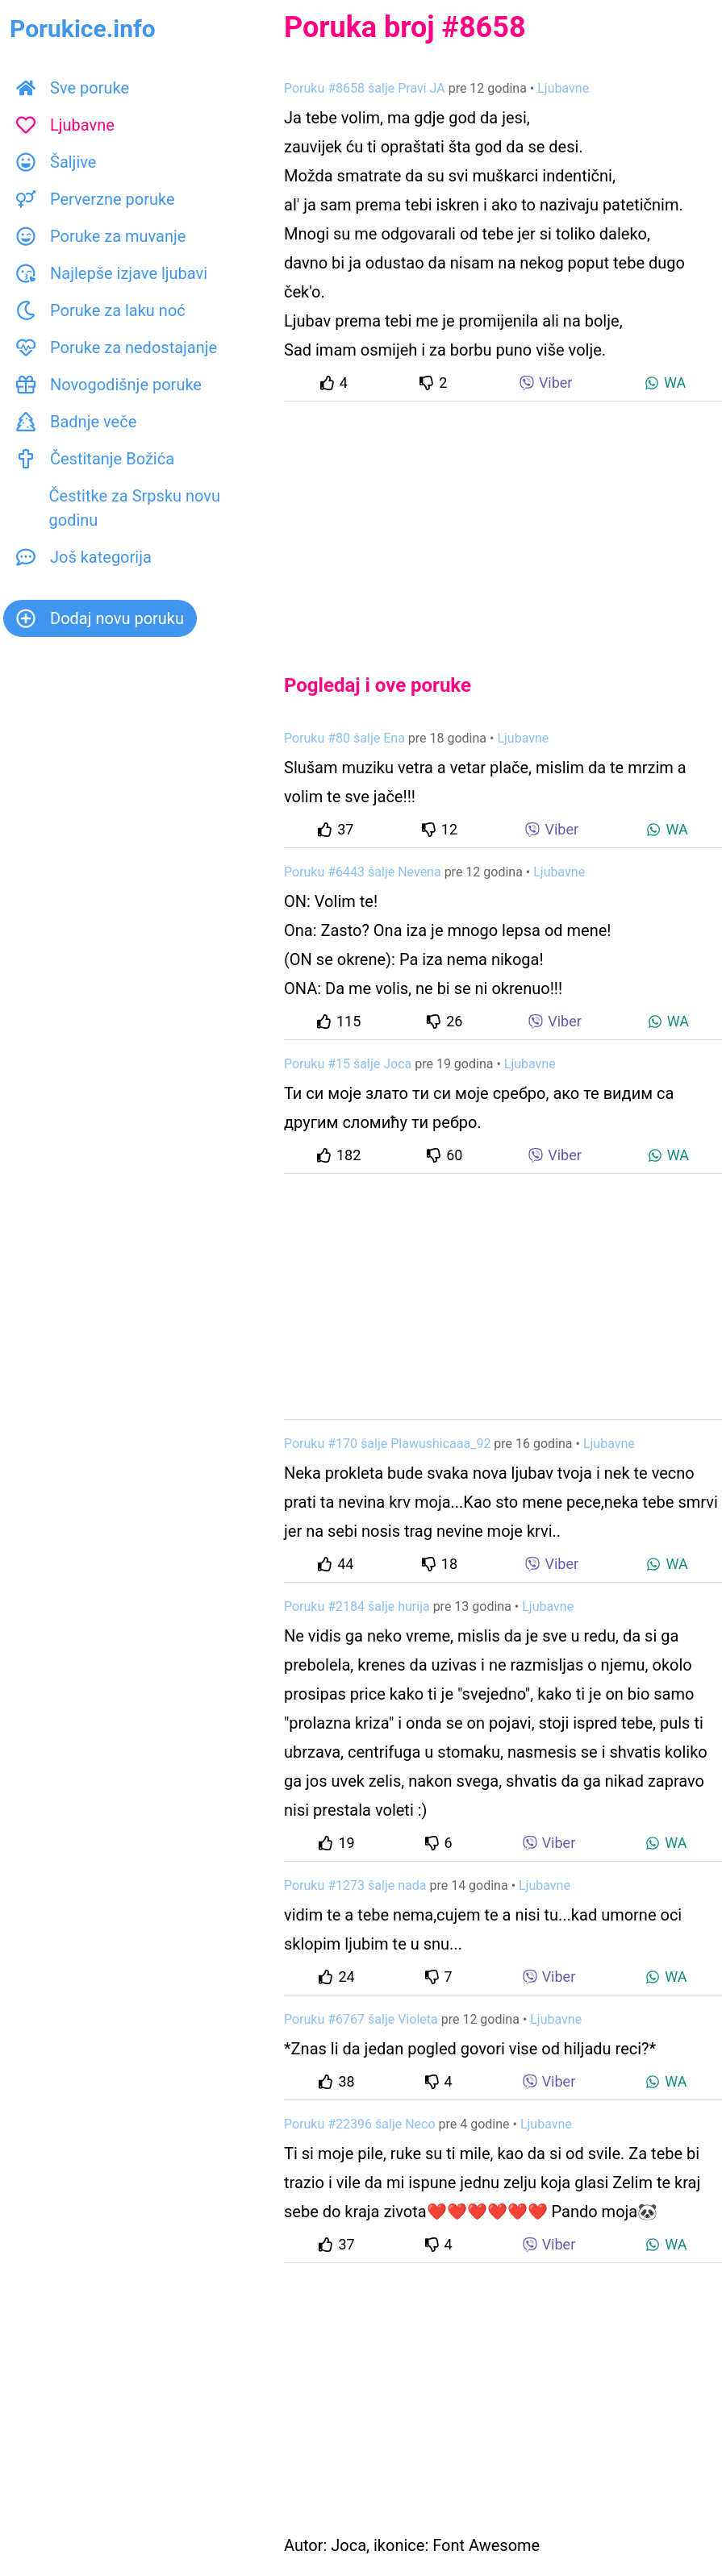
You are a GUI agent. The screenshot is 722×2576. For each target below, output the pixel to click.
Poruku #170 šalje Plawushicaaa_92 (387, 1443)
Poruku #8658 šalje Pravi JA (364, 88)
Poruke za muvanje (101, 236)
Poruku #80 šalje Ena (344, 738)
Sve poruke (72, 88)
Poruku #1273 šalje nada (355, 1885)
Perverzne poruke (95, 199)
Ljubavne (65, 125)
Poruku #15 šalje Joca (347, 1064)
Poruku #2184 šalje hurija (357, 1606)
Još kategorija (84, 557)
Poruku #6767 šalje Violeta (361, 2019)
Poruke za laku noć (101, 310)
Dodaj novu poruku (100, 618)
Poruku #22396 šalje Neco (360, 2124)
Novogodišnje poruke (109, 384)
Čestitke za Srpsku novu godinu (118, 508)
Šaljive (56, 162)
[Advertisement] (503, 524)
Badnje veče (76, 421)
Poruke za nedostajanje (116, 347)
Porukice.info (83, 29)
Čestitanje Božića (95, 458)
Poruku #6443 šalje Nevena (362, 872)
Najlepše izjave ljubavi (111, 273)
